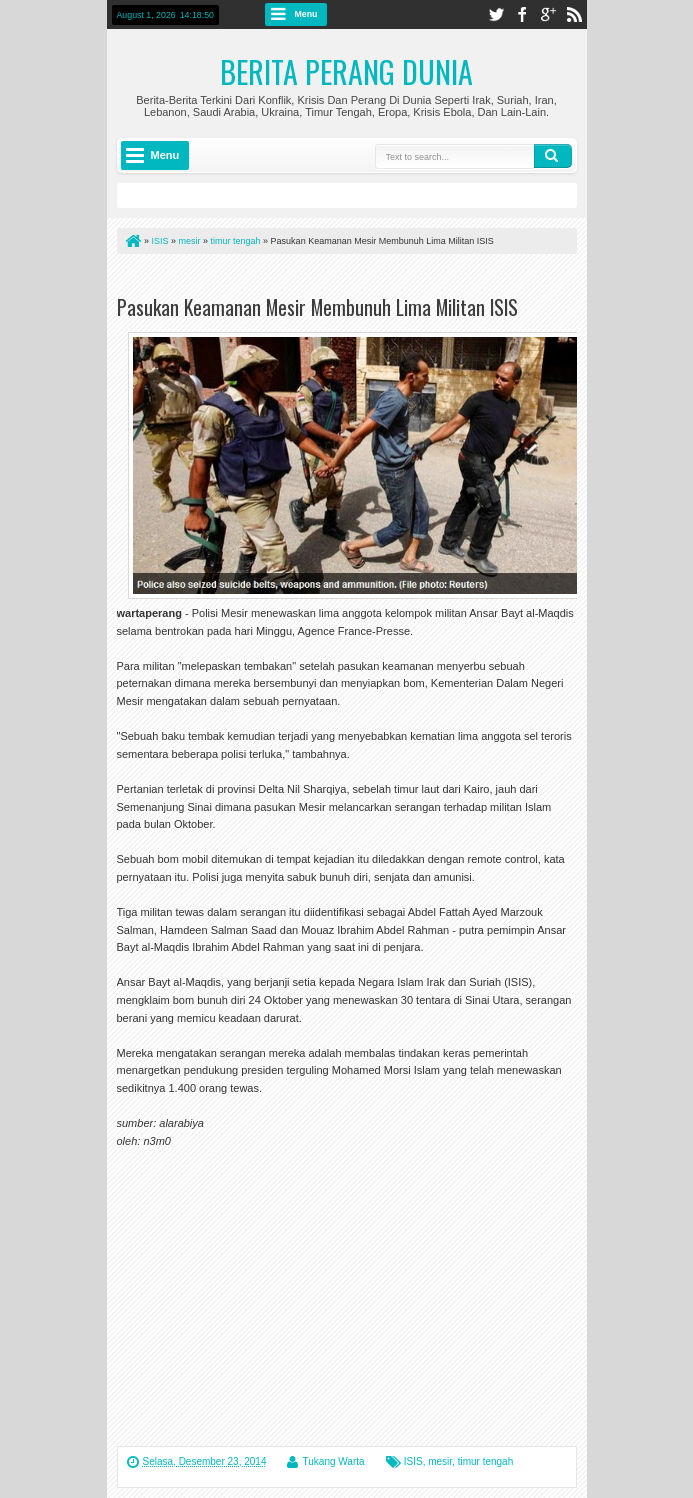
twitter (496, 14)
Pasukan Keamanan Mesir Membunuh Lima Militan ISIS (317, 307)
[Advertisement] (351, 278)
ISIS (413, 1461)
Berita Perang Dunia (346, 71)
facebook (522, 14)
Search (553, 156)
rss (574, 14)
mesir (440, 1461)
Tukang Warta (334, 1461)
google (548, 14)
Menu (306, 14)
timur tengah (486, 1461)
